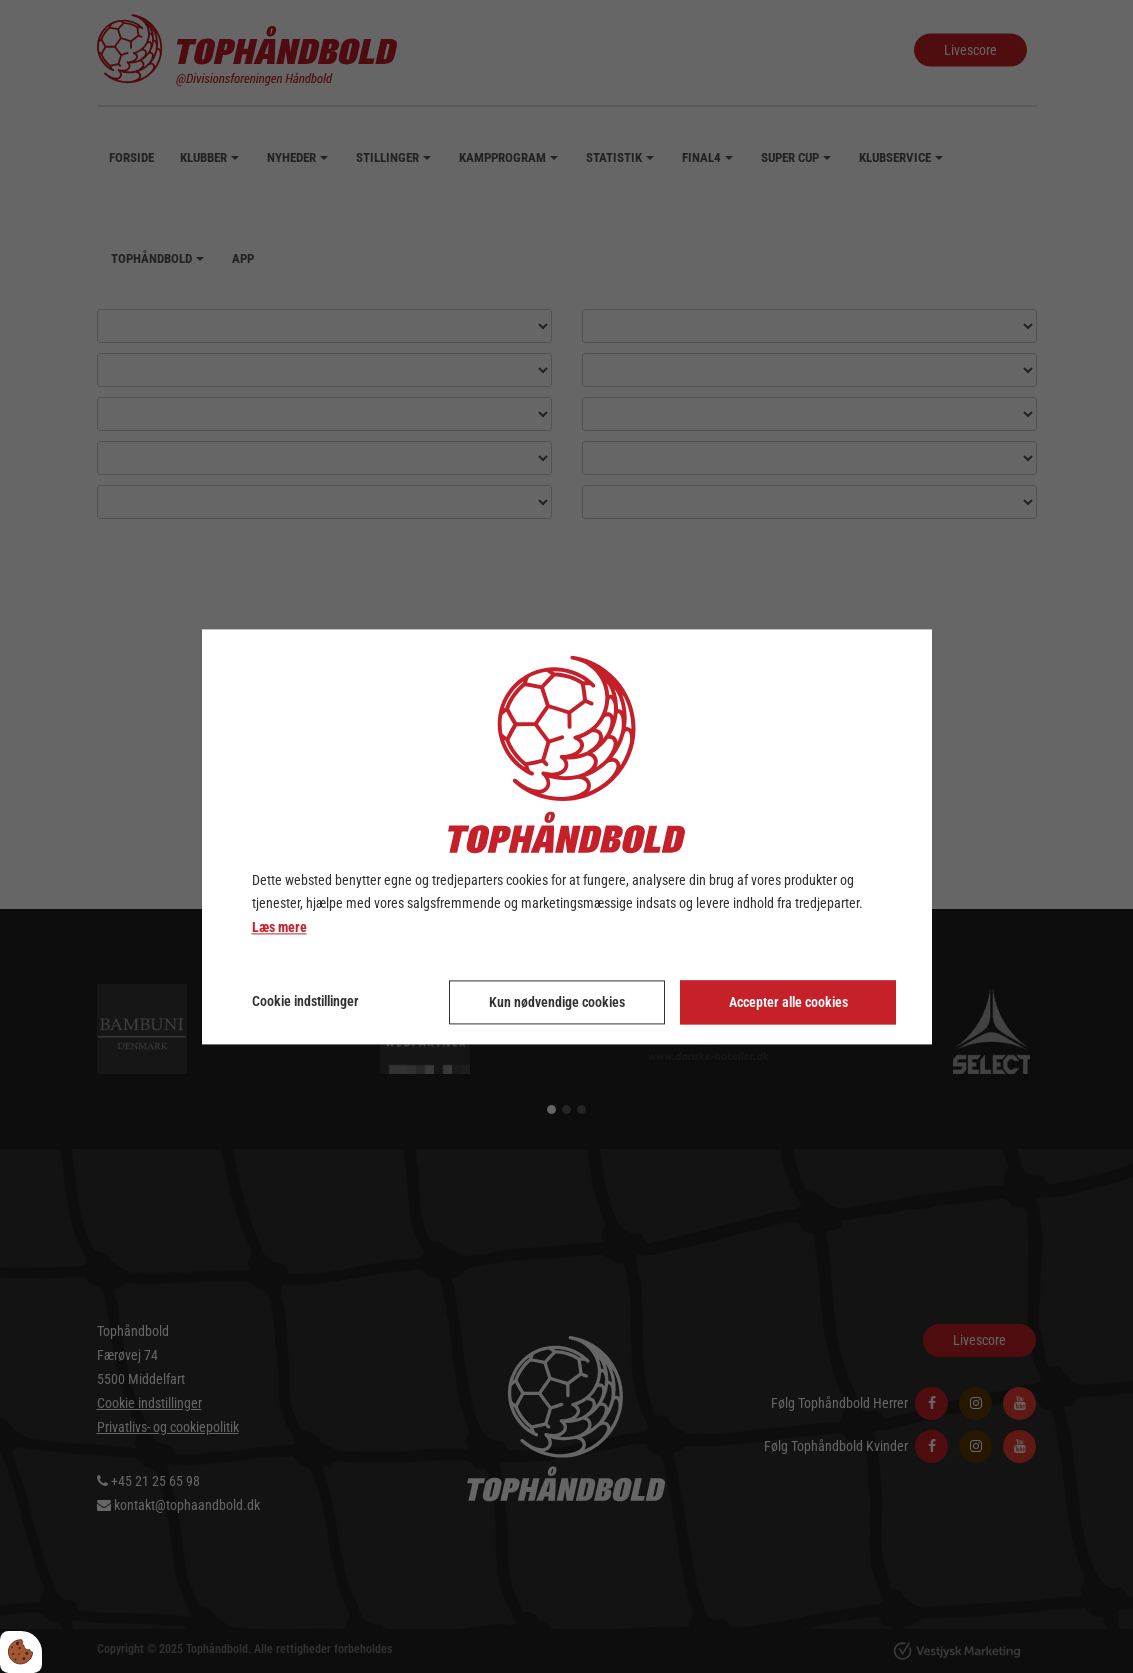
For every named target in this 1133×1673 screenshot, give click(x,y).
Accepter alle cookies (788, 1002)
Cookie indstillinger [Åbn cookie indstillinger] (305, 1001)
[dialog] (567, 836)
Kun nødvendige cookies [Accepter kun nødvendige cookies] (557, 1002)
